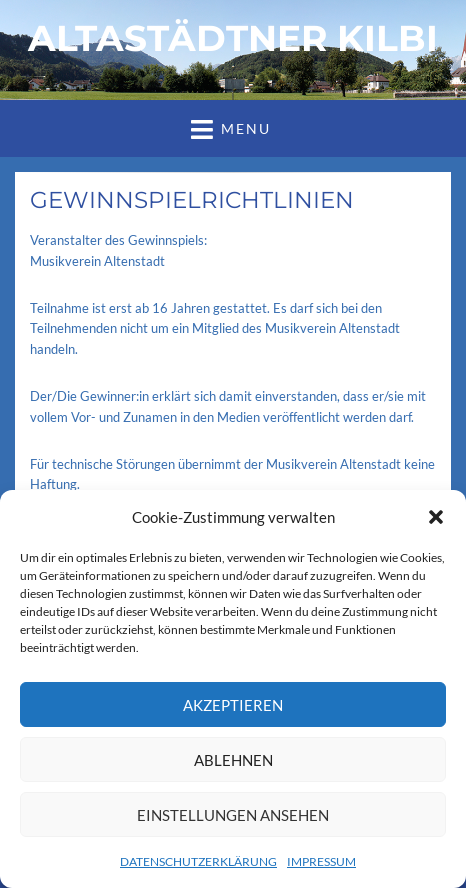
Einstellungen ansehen (233, 815)
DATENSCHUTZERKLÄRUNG (198, 861)
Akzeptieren (233, 705)
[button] (436, 517)
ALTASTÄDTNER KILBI (233, 38)
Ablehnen (233, 760)
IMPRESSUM (321, 861)
